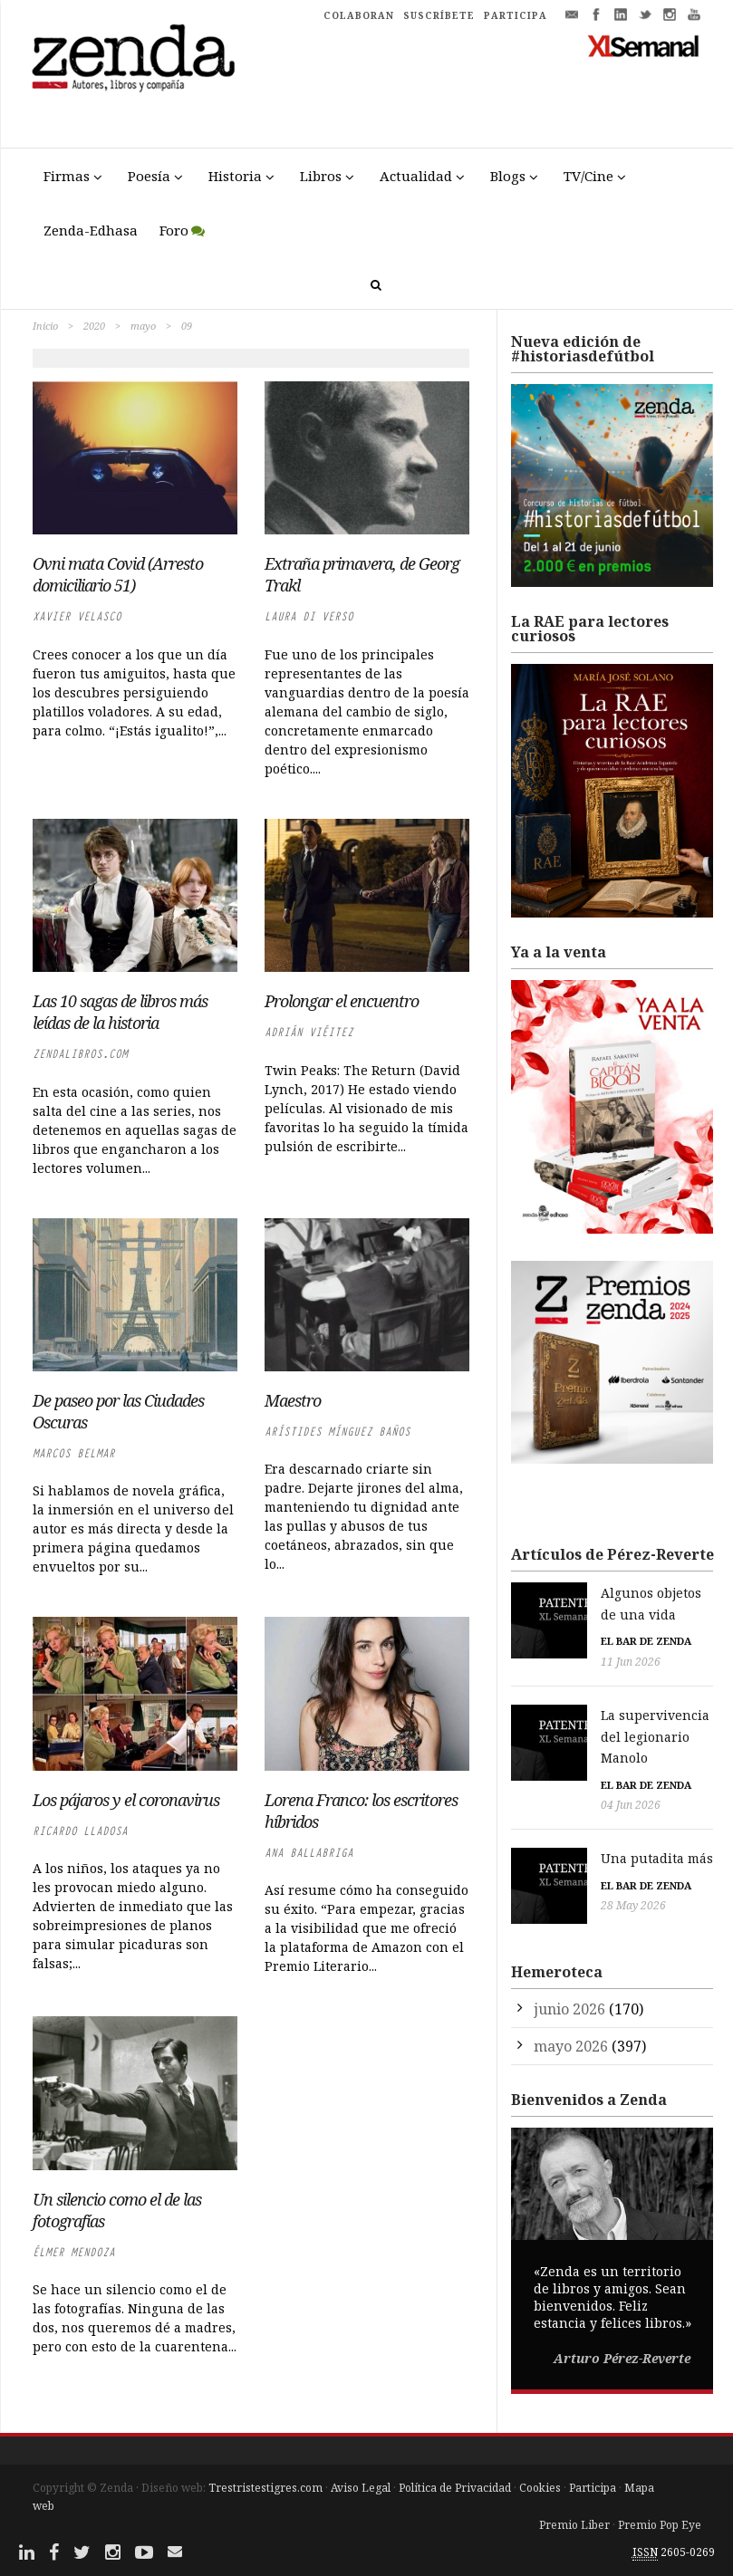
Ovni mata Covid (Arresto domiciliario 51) (118, 574)
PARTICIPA (515, 15)
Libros (321, 176)
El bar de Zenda (570, 1620)
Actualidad (416, 176)
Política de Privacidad (455, 2487)
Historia (235, 176)
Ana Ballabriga (309, 1852)
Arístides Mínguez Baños (337, 1431)
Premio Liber (574, 2525)
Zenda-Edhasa (90, 230)
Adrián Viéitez (309, 1032)
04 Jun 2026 (554, 1761)
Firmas (66, 176)
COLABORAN (358, 15)
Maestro (293, 1400)
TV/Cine (588, 176)
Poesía (149, 176)
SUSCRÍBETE (439, 15)
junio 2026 (569, 1943)
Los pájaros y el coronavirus (126, 1800)
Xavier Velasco (77, 616)
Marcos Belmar (74, 1453)
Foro (173, 230)
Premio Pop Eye (659, 2525)
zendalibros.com (80, 1054)
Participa (592, 2487)
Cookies (540, 2487)
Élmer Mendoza (74, 2252)
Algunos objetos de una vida (614, 1592)
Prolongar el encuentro (342, 1001)
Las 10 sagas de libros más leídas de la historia (120, 1011)
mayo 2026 (571, 1980)
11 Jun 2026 (554, 1640)
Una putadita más (581, 1813)
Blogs (508, 176)
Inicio (45, 325)
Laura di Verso (309, 616)
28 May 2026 (557, 1861)
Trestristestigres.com (265, 2487)
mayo (143, 325)
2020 (94, 325)
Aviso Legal (361, 2487)
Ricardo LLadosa (80, 1831)
